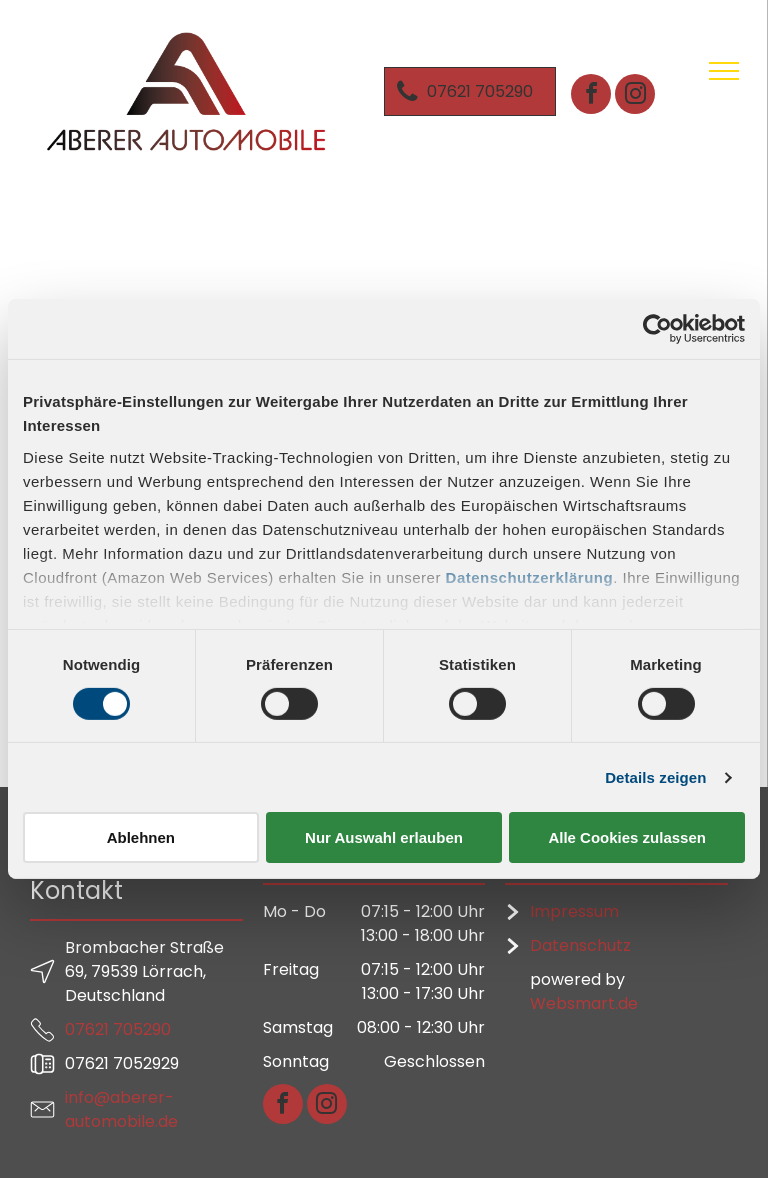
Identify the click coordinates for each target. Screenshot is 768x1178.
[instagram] (635, 96)
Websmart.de (584, 1003)
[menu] (724, 71)
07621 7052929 (122, 1063)
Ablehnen (141, 837)
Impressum (574, 911)
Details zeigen (655, 777)
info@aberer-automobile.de (121, 1109)
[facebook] (591, 96)
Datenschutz (580, 945)
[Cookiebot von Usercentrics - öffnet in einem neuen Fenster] (657, 329)
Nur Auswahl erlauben (384, 837)
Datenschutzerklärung (530, 576)
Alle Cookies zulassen (627, 837)
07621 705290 (118, 1029)
